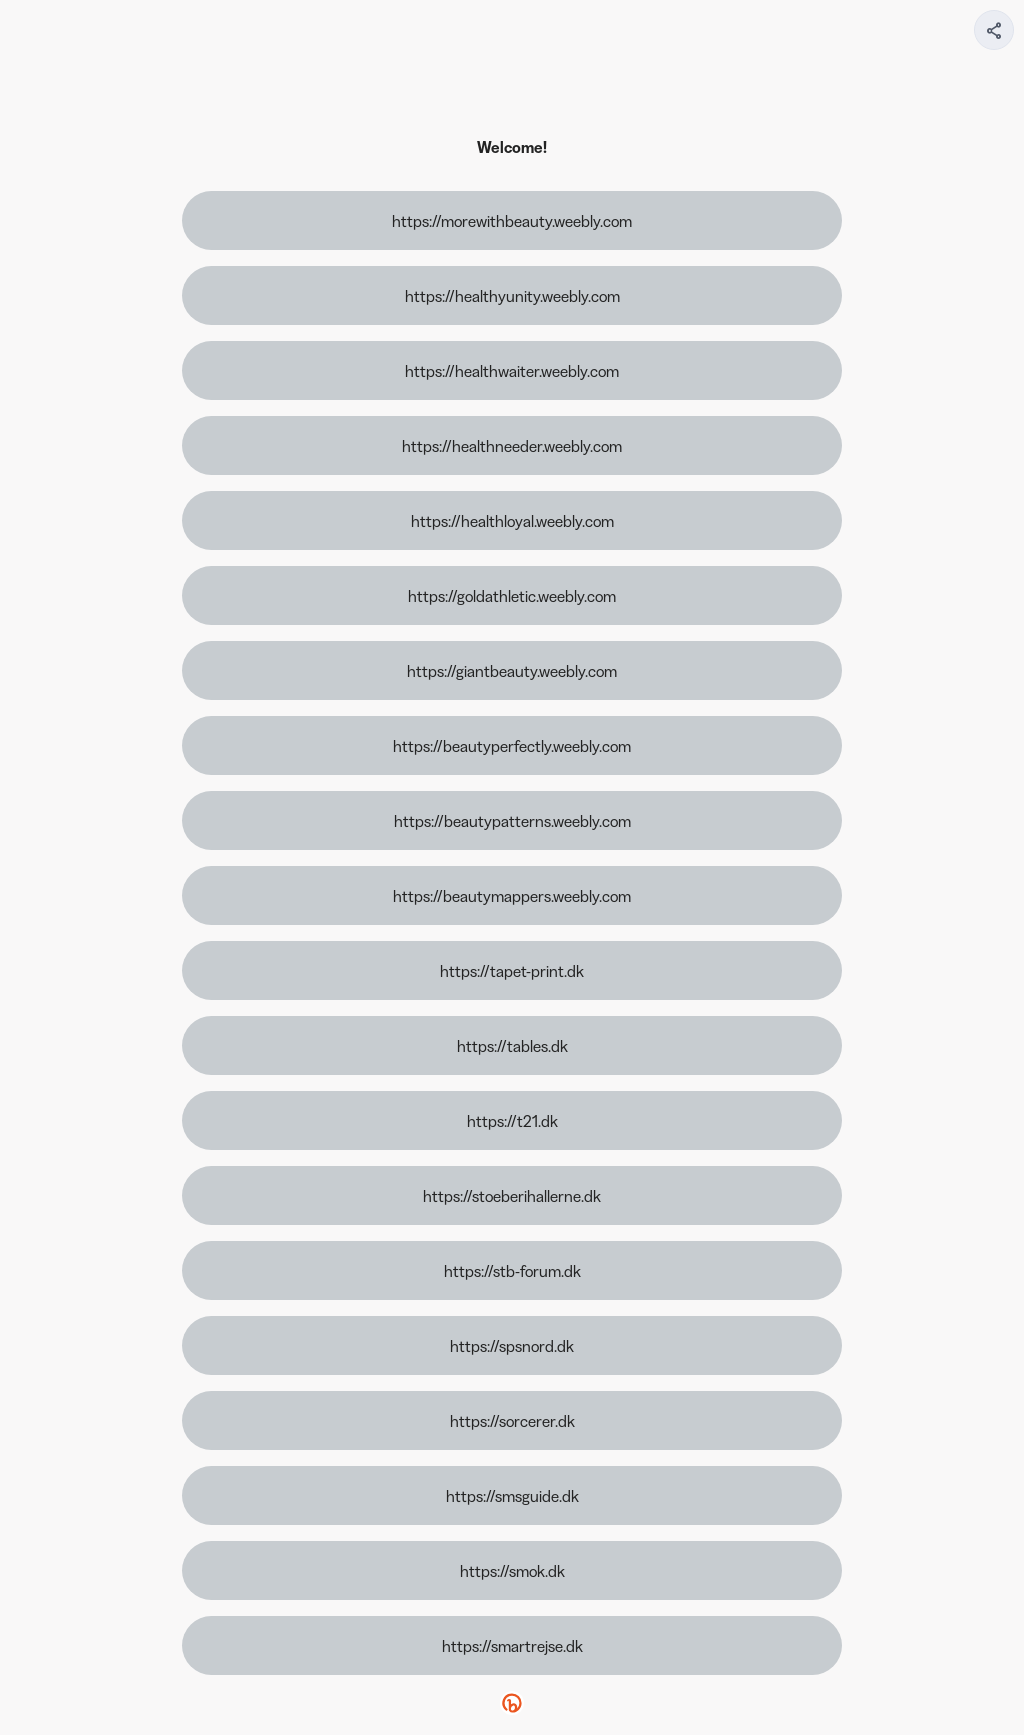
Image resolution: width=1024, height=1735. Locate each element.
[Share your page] (994, 30)
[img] (995, 36)
